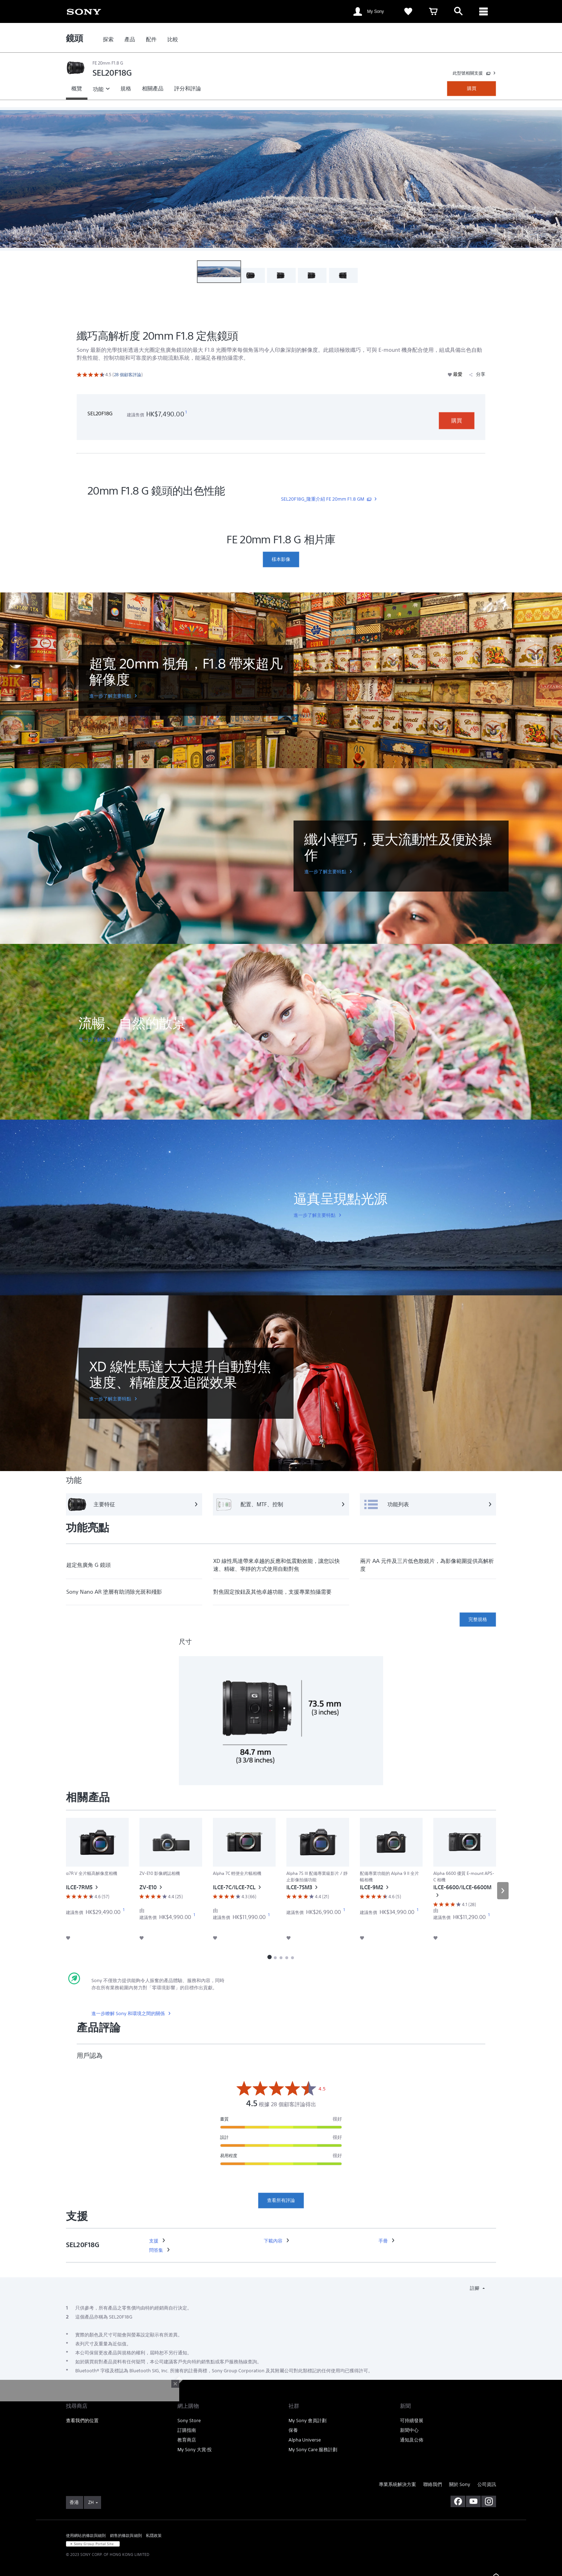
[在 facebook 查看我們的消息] (458, 2501)
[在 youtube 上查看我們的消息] (473, 2501)
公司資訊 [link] (486, 2484)
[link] (84, 11)
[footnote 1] (186, 412)
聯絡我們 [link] (432, 2484)
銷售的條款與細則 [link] (126, 2535)
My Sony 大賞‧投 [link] (194, 2450)
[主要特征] (134, 1504)
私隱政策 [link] (154, 2535)
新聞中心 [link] (409, 2430)
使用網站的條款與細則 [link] (86, 2535)
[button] (219, 271)
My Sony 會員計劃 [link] (308, 2420)
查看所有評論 (281, 2200)
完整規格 (477, 1619)
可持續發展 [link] (411, 2420)
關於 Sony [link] (459, 2484)
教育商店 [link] (186, 2440)
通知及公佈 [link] (411, 2440)
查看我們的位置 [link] (82, 2420)
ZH (91, 2502)
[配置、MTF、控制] (281, 1504)
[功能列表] (428, 1504)
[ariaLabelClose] (483, 11)
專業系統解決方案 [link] (397, 2484)
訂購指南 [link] (186, 2430)
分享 (477, 374)
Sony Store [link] (189, 2420)
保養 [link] (293, 2430)
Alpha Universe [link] (305, 2440)
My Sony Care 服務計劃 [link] (313, 2450)
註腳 (475, 2288)
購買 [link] (471, 88)
